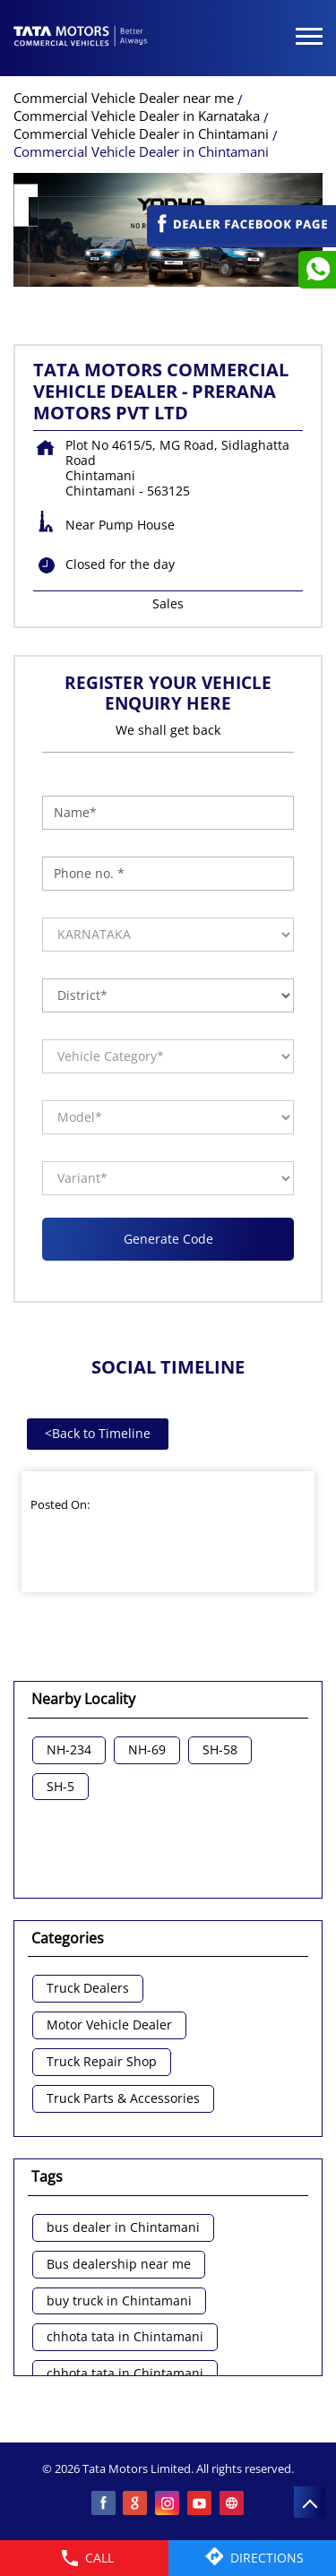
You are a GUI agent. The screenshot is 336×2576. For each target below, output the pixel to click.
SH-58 (219, 1750)
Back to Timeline (98, 1433)
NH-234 (69, 1750)
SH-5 (60, 1787)
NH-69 (147, 1750)
